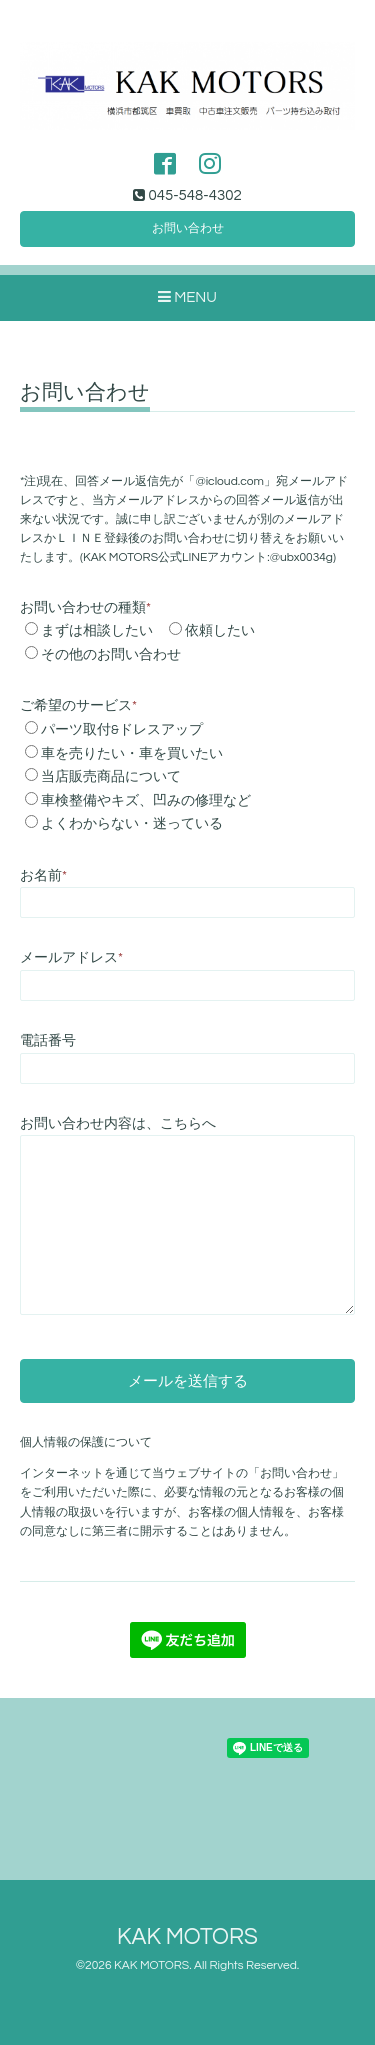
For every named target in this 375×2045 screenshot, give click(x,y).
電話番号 (48, 1041)
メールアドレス (71, 958)
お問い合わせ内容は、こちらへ (118, 1124)
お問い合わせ (188, 228)
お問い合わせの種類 (85, 608)
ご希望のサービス (78, 706)
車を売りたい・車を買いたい (132, 754)
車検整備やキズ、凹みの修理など (146, 801)
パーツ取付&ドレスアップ (122, 730)
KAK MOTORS (187, 1937)
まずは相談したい (97, 631)
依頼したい (220, 631)
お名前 (43, 876)
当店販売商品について (111, 777)
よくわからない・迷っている (132, 824)
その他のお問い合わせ (111, 655)
